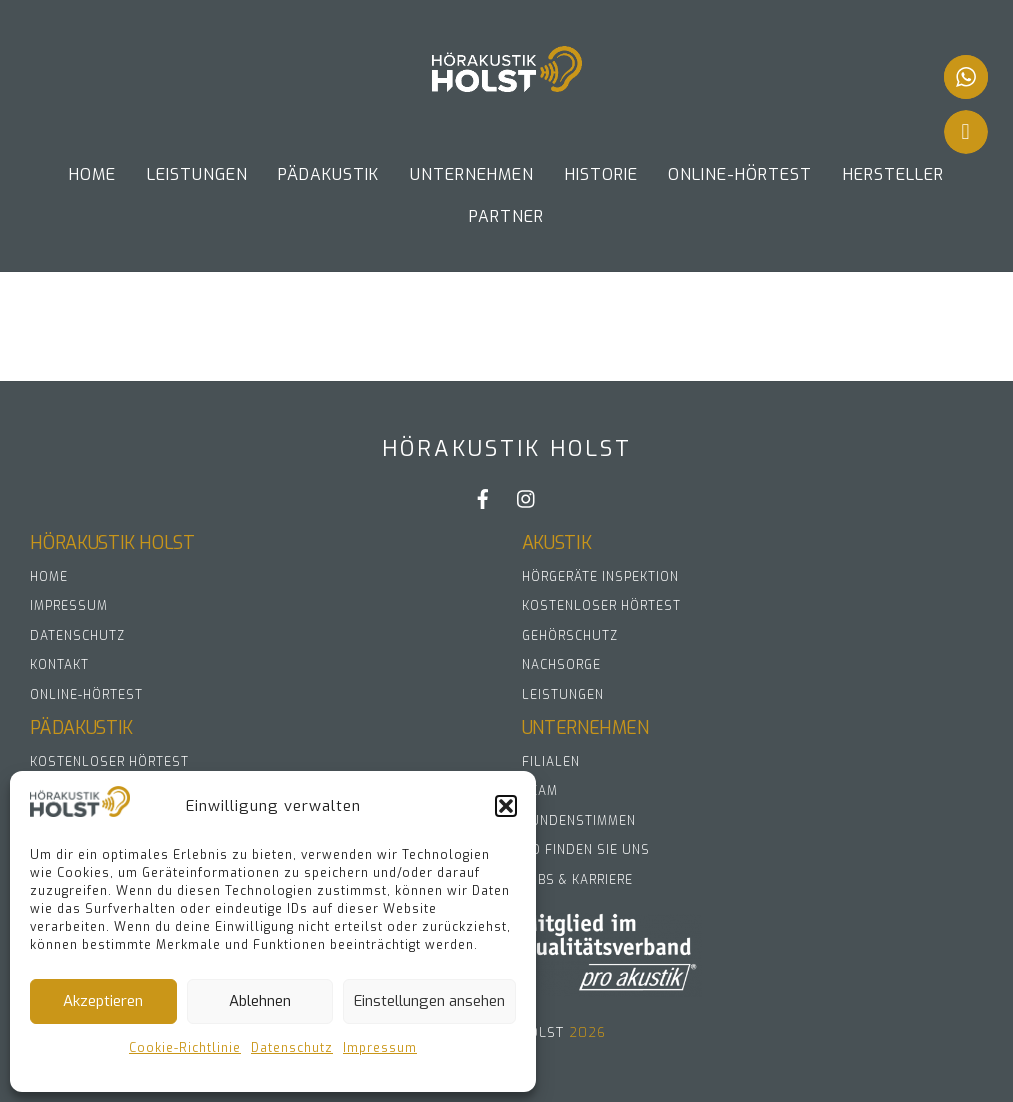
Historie (601, 174)
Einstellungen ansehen (429, 1001)
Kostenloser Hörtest (601, 606)
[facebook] (483, 499)
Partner (506, 216)
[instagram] (527, 499)
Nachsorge (561, 665)
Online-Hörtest (740, 174)
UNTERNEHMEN (472, 174)
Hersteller (893, 174)
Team (540, 791)
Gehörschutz (570, 636)
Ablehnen (260, 1001)
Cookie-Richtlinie (185, 1048)
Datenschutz (292, 1048)
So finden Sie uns (586, 850)
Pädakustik (328, 174)
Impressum (380, 1048)
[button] (506, 806)
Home (92, 174)
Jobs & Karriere (577, 880)
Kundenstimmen (579, 821)
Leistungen (197, 174)
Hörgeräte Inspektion (600, 577)
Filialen (551, 762)
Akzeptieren (103, 1001)
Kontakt (59, 665)
